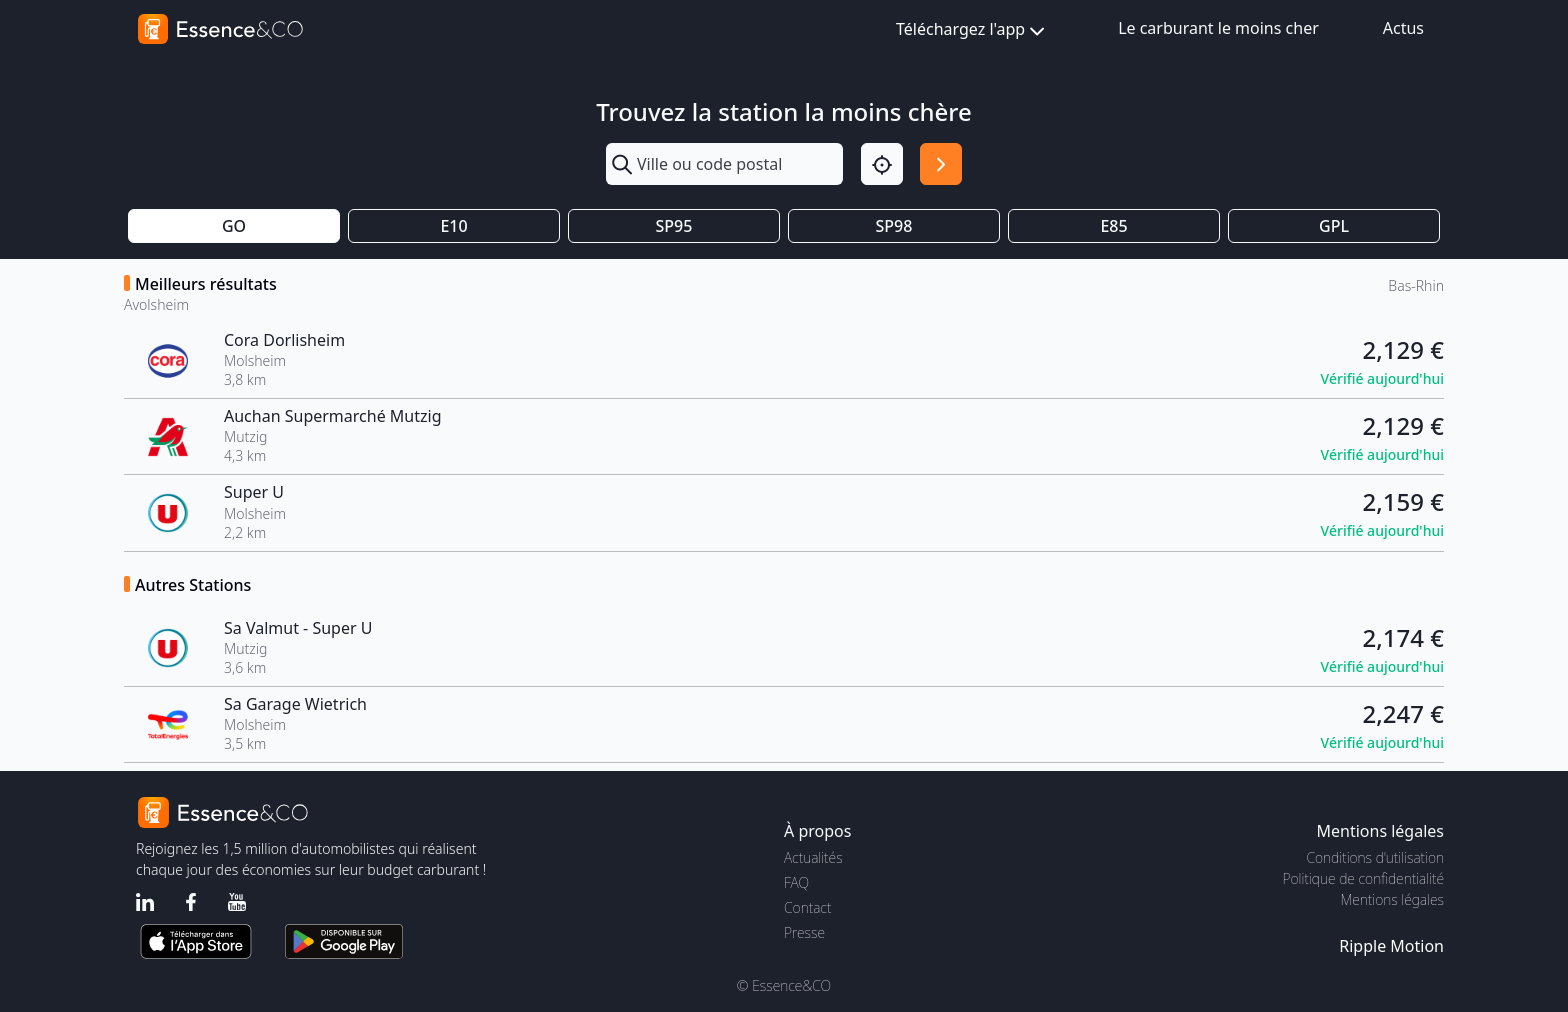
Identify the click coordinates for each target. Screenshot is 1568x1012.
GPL (1334, 226)
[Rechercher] (941, 164)
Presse (804, 932)
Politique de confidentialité (1363, 878)
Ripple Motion (1391, 946)
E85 (1113, 226)
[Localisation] (882, 164)
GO (234, 226)
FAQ (796, 882)
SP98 (894, 226)
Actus (1403, 28)
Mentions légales (1392, 899)
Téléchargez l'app (972, 30)
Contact (807, 907)
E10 (453, 226)
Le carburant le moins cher (1218, 28)
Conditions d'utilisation (1375, 857)
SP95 (674, 226)
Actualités (813, 857)
